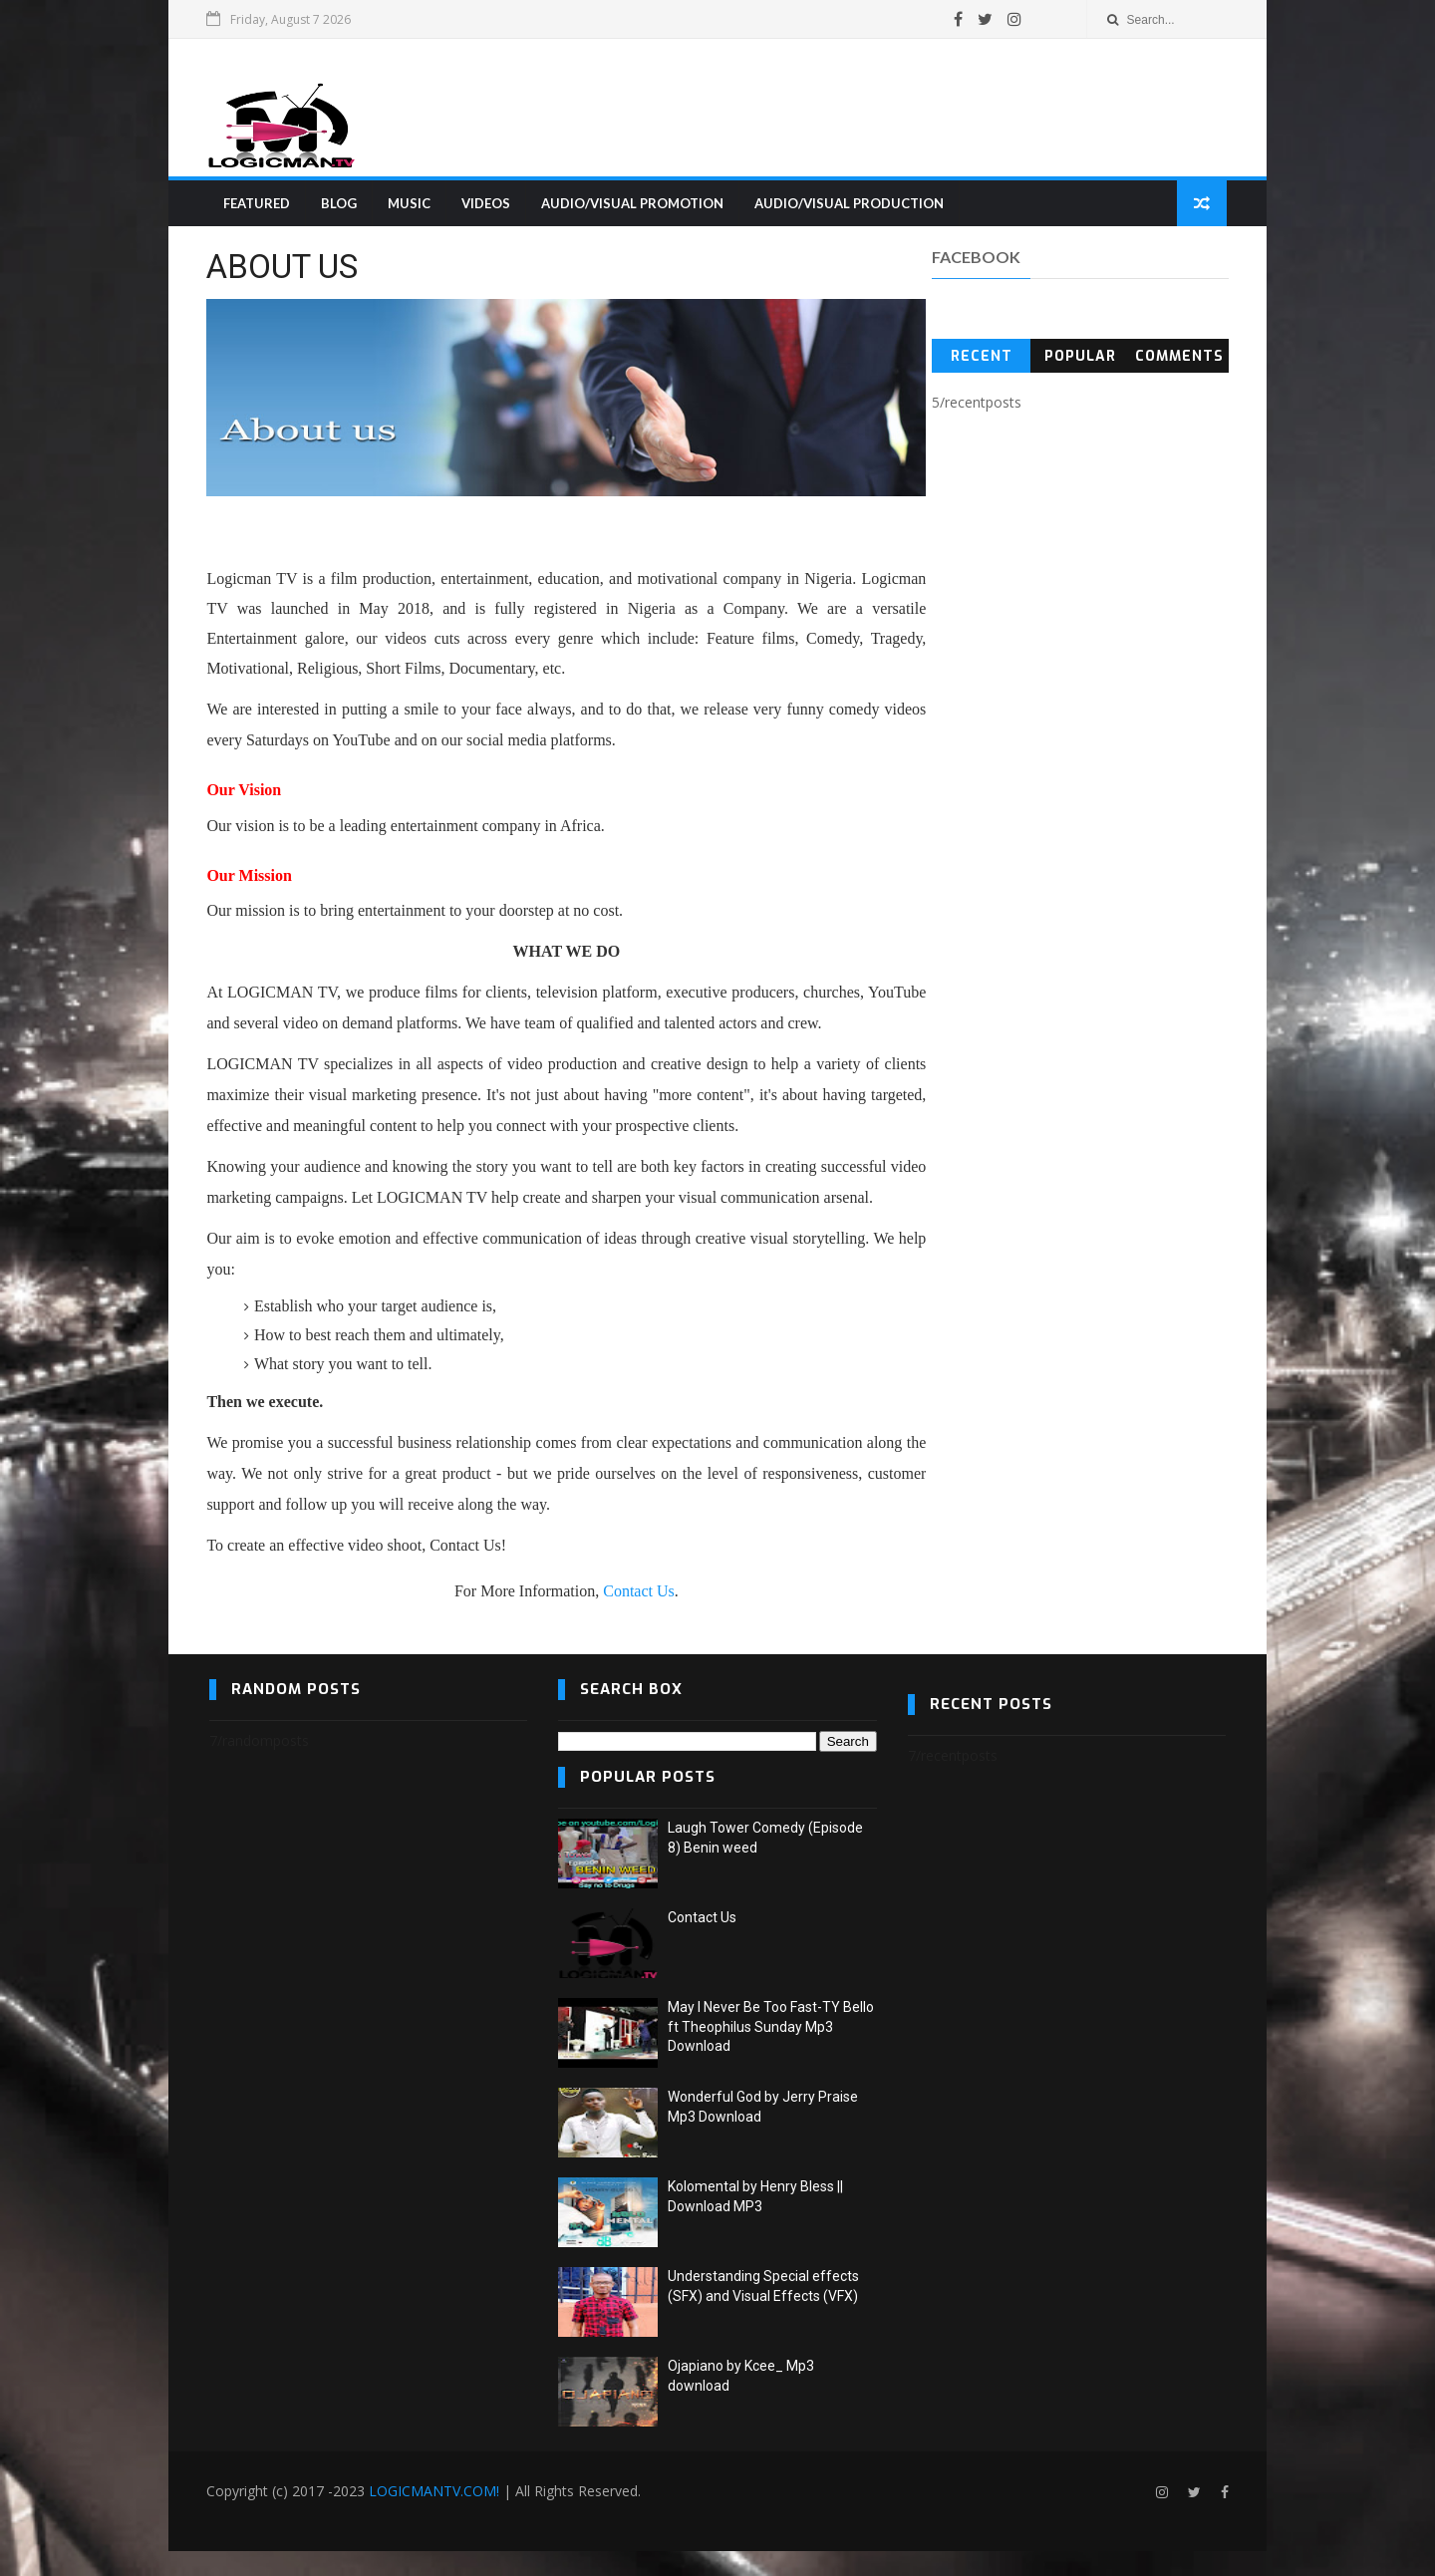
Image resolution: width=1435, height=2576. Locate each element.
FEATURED (257, 205)
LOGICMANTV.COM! (437, 2515)
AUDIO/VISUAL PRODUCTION (850, 205)
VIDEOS (486, 205)
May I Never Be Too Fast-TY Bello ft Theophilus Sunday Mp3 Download (771, 2051)
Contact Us (621, 1615)
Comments (1177, 359)
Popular (1078, 359)
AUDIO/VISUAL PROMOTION (633, 205)
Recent (980, 359)
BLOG (340, 205)
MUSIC (410, 205)
